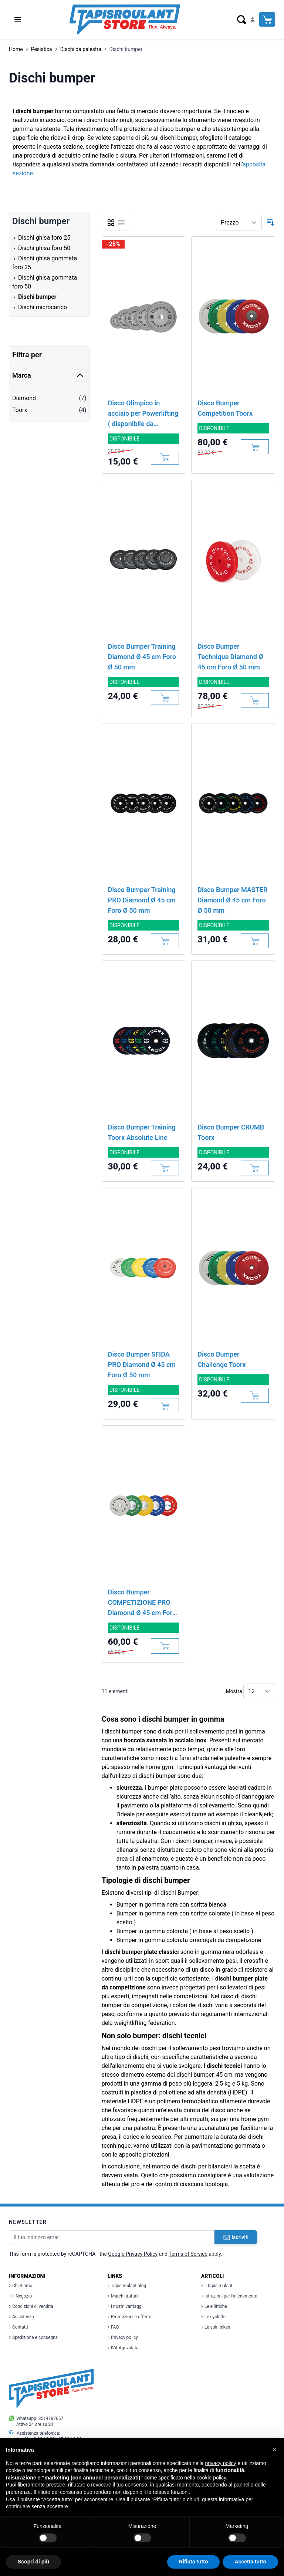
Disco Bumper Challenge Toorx (221, 1359)
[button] (274, 2449)
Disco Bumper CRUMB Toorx (230, 1132)
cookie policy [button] (211, 2478)
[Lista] (121, 222)
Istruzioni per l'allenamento (229, 2296)
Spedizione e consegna (33, 2337)
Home (16, 49)
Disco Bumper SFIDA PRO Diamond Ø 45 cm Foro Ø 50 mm (142, 1364)
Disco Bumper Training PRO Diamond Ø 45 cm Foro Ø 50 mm (142, 900)
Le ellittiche (214, 2306)
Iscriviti (235, 2237)
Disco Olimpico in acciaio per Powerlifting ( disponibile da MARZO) (143, 414)
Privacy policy (123, 2337)
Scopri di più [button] (33, 2562)
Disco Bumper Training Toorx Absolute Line (142, 1132)
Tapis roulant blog (127, 2285)
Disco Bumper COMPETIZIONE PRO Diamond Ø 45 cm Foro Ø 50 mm (142, 1603)
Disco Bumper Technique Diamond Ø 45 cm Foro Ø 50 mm (230, 656)
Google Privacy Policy (133, 2254)
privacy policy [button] (220, 2463)
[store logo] (124, 19)
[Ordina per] (239, 222)
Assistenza (21, 2316)
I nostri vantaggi (125, 2306)
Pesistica (41, 49)
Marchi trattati (123, 2296)
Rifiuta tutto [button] (193, 2562)
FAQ (113, 2327)
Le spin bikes (215, 2327)
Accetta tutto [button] (250, 2562)
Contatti (18, 2327)
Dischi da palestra (80, 49)
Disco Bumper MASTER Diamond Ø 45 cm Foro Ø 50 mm (232, 900)
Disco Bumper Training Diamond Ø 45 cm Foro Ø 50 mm (142, 656)
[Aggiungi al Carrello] (165, 457)
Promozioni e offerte (129, 2316)
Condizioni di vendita (31, 2306)
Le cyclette (213, 2316)
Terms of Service (188, 2254)
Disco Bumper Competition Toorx (225, 408)
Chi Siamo (20, 2285)
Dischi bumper (126, 49)
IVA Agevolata (123, 2347)
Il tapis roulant (217, 2285)
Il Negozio (20, 2296)
